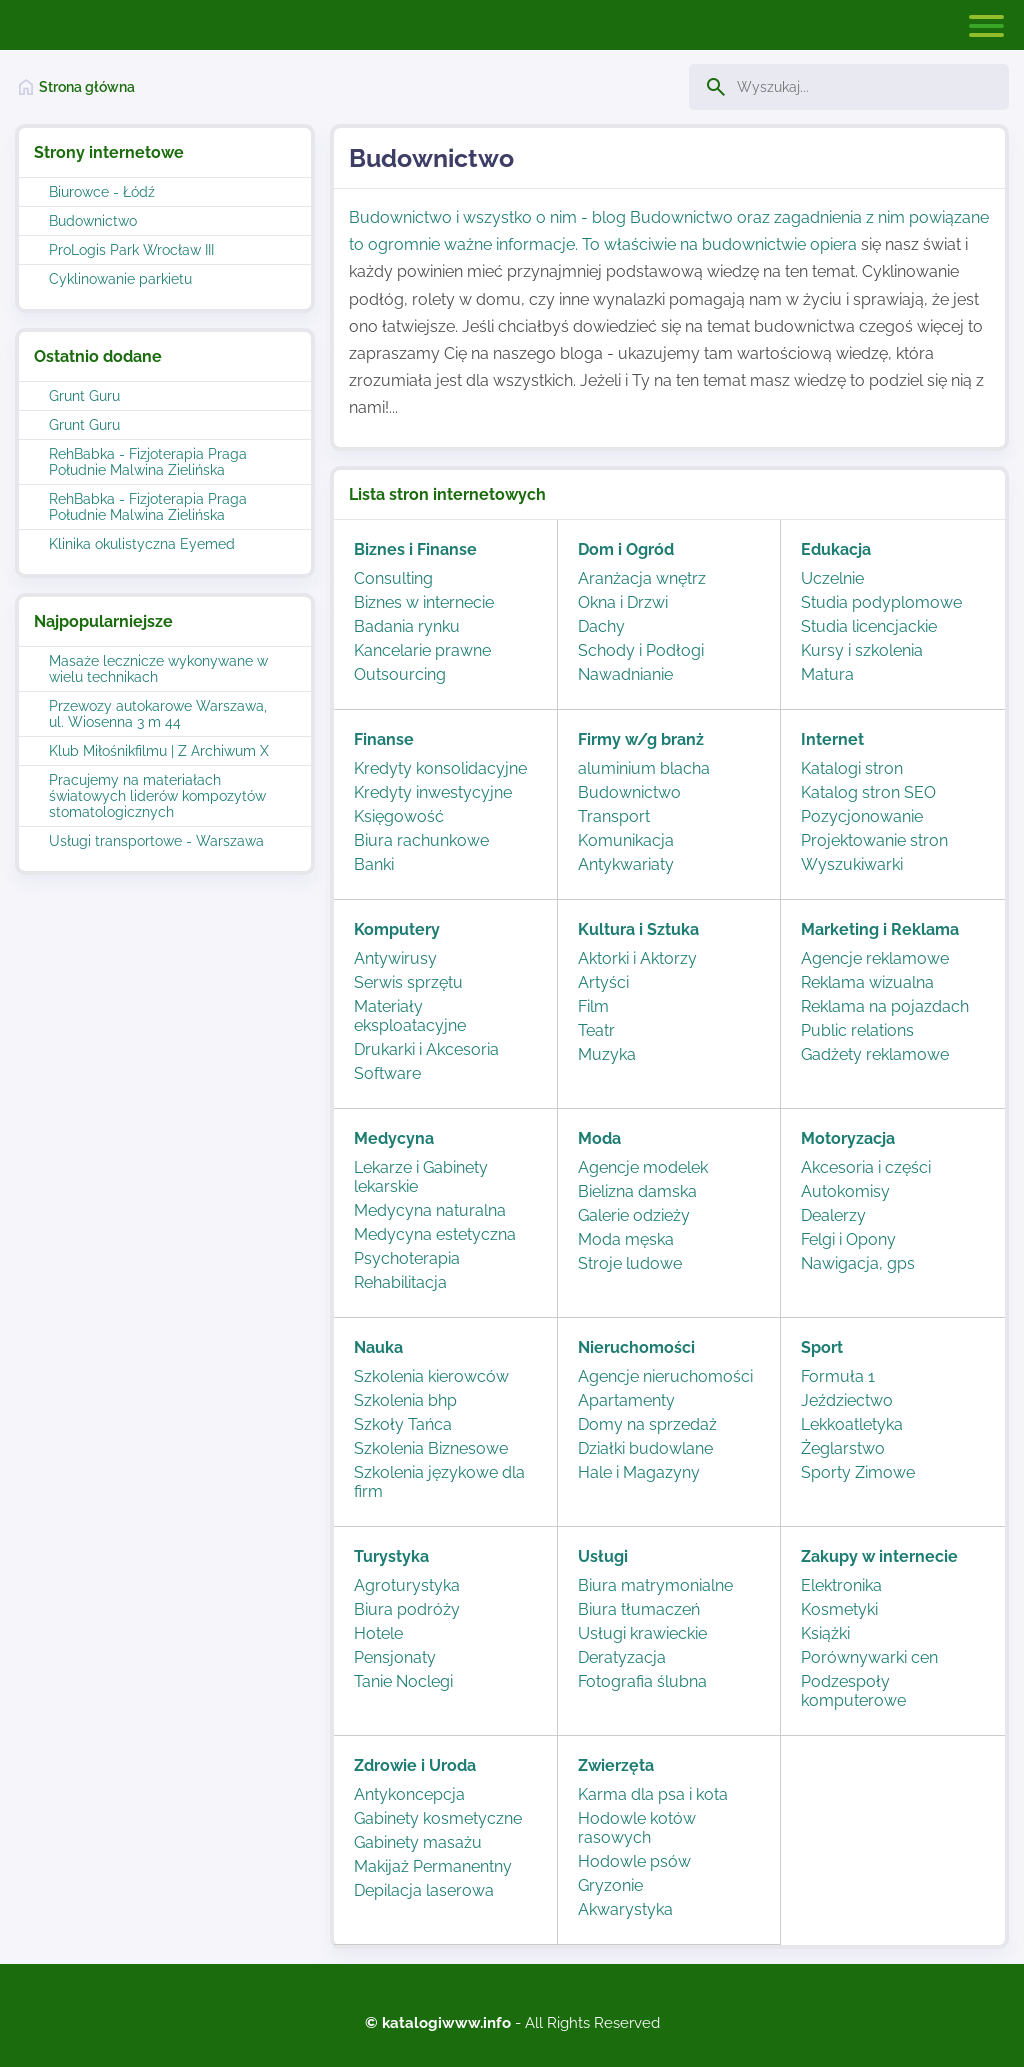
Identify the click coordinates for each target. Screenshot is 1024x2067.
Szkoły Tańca (403, 1424)
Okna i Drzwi (623, 602)
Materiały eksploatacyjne (410, 1016)
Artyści (603, 982)
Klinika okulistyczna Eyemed (142, 544)
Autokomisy (845, 1191)
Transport (614, 816)
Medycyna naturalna (430, 1210)
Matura (827, 674)
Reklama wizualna (867, 982)
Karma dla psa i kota (653, 1794)
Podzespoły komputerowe (853, 1691)
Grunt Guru (84, 396)
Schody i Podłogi (641, 650)
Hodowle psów (634, 1861)
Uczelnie (832, 578)
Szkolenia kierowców (431, 1376)
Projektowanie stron (874, 840)
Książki (825, 1633)
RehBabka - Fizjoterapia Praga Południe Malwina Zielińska (148, 462)
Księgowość (399, 816)
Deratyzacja (622, 1657)
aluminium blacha (644, 768)
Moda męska (626, 1239)
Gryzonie (610, 1885)
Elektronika (841, 1585)
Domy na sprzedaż (647, 1424)
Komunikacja (626, 840)
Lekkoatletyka (852, 1424)
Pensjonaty (395, 1657)
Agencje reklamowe (875, 958)
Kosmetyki (839, 1609)
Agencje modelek (643, 1167)
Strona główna (87, 87)
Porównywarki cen (869, 1657)
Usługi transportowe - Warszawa (156, 841)
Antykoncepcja (409, 1794)
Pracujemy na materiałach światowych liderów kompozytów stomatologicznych (157, 796)
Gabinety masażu (418, 1842)
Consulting (393, 578)
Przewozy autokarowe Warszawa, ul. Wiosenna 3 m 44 (158, 714)
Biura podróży (407, 1609)
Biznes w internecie (424, 602)
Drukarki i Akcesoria (426, 1049)
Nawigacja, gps (858, 1263)
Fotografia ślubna (642, 1681)
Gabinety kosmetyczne (438, 1818)
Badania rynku (407, 626)
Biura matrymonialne (655, 1585)
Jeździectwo (847, 1400)
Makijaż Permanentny (433, 1866)
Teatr (596, 1030)
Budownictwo (93, 221)
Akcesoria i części (866, 1167)
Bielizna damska (637, 1191)
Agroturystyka (407, 1585)
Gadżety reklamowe (875, 1054)
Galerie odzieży (634, 1215)
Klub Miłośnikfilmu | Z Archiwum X (159, 751)
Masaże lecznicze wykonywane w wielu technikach (158, 669)
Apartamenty (626, 1400)
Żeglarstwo (843, 1448)
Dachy (601, 626)
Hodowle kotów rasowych (637, 1828)
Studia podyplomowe (881, 602)
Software (387, 1073)
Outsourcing (400, 674)
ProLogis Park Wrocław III (131, 250)
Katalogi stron (852, 768)
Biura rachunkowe (421, 840)
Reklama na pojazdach (885, 1006)
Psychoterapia (407, 1258)
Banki (374, 864)
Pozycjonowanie (862, 816)
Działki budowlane (645, 1448)
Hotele (378, 1633)
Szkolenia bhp (405, 1400)
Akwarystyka (625, 1909)
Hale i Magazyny (639, 1472)
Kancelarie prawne (422, 650)
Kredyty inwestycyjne (433, 792)
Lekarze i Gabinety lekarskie (421, 1177)
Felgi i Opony (848, 1239)
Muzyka (607, 1054)
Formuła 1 (838, 1376)
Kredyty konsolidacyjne (440, 768)
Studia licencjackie (869, 626)
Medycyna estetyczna (435, 1234)
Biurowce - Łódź (102, 192)
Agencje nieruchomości (665, 1376)
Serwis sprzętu (408, 982)
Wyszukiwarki (852, 864)
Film (593, 1006)
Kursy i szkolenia (862, 650)
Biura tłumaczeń (639, 1609)
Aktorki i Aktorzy (637, 958)
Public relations (857, 1030)
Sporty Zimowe (858, 1472)
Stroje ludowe (630, 1263)
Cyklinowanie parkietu (120, 279)
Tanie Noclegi (403, 1681)
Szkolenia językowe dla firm (439, 1482)
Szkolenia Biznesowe (431, 1448)
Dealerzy (833, 1215)
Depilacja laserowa (424, 1890)
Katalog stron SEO (868, 792)
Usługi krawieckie (642, 1633)
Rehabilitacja (400, 1282)
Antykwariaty (626, 864)
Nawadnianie (625, 674)
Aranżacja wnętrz (642, 578)
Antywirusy (395, 958)
